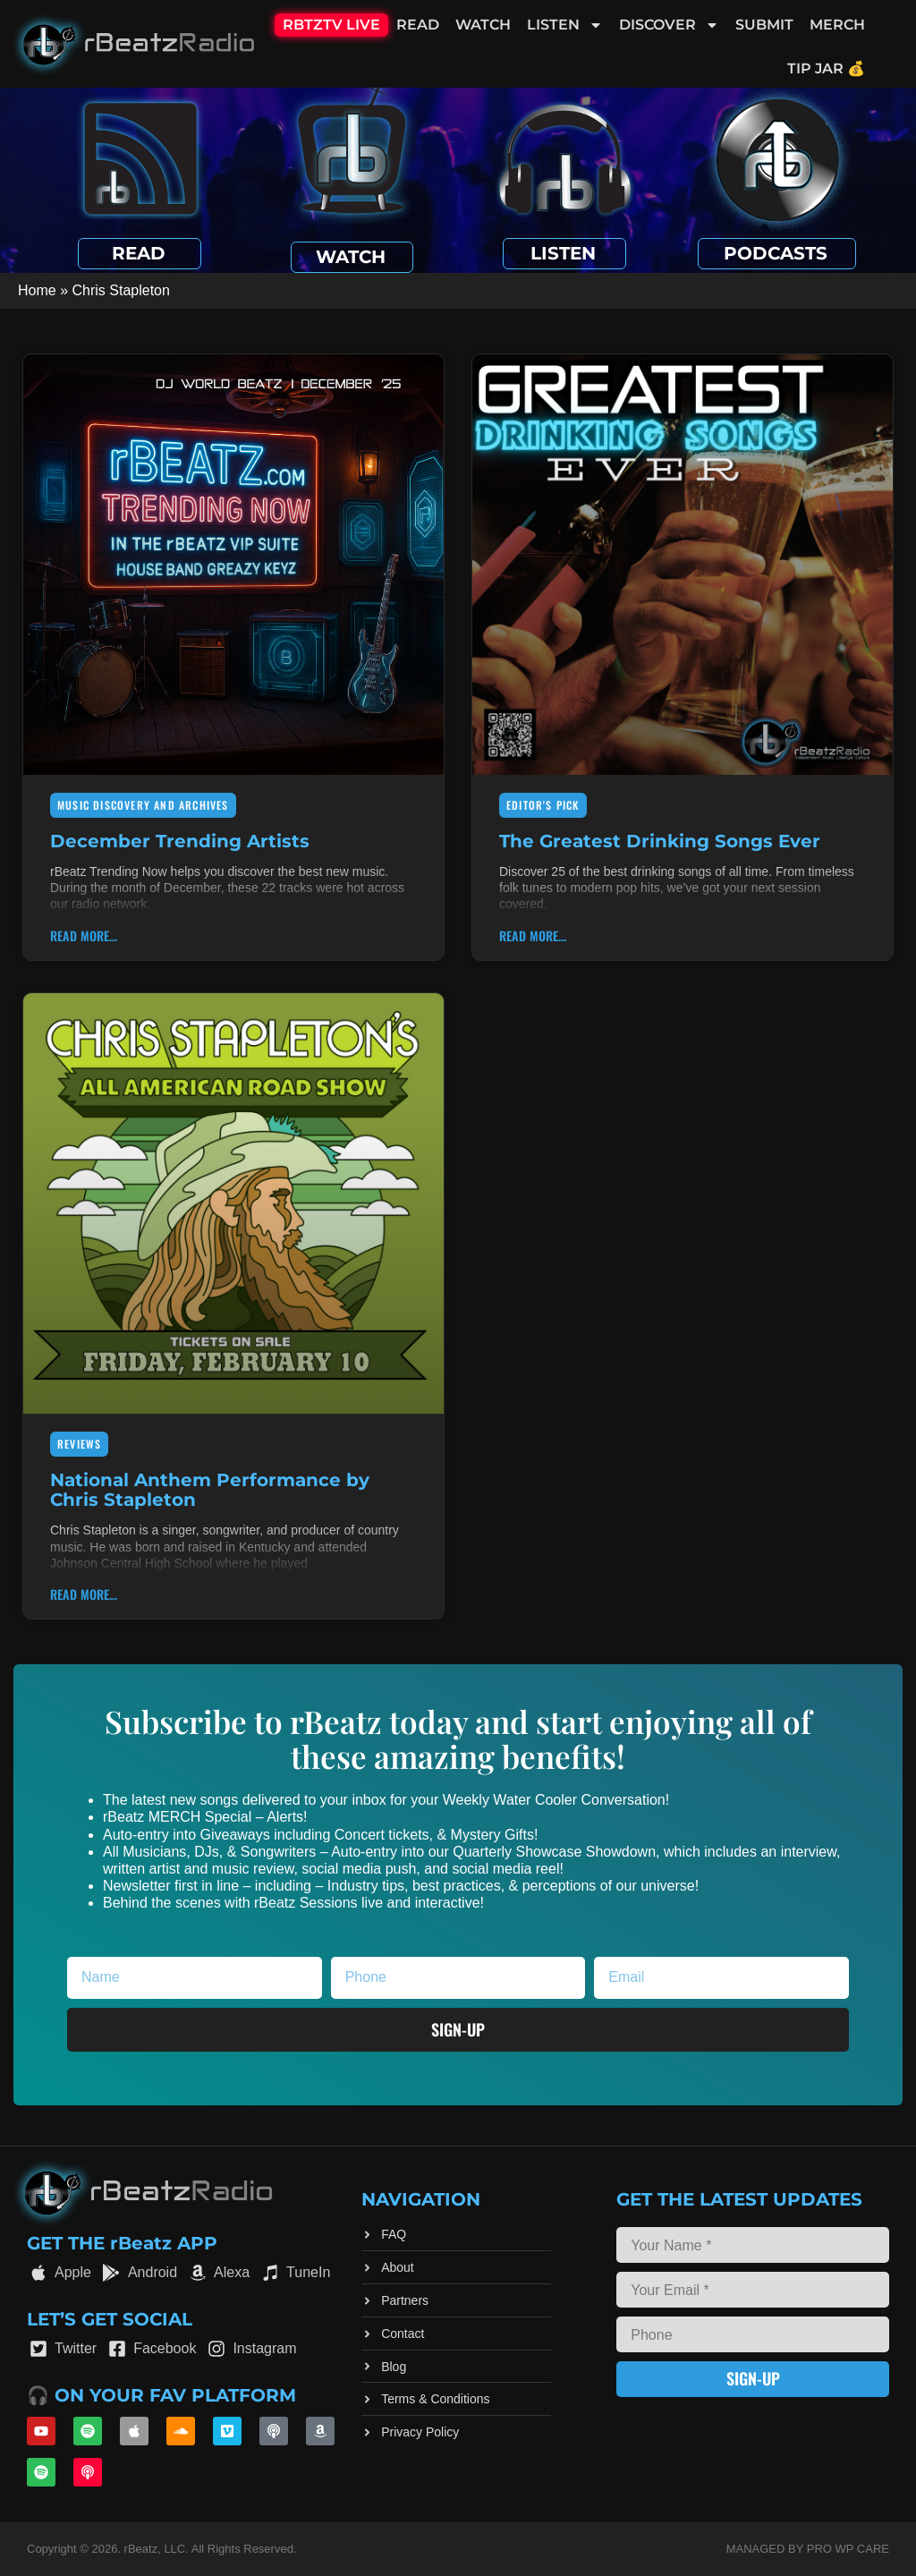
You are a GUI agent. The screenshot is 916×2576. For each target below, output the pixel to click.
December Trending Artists (180, 841)
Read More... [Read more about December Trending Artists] (83, 935)
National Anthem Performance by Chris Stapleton (209, 1489)
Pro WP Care (848, 2548)
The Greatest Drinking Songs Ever (659, 841)
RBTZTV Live (331, 24)
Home (37, 290)
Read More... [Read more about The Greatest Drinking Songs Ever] (532, 935)
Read (417, 24)
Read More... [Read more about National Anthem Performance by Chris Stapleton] (83, 1594)
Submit (764, 24)
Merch (837, 24)
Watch (483, 24)
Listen (565, 25)
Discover (669, 25)
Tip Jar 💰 (826, 68)
